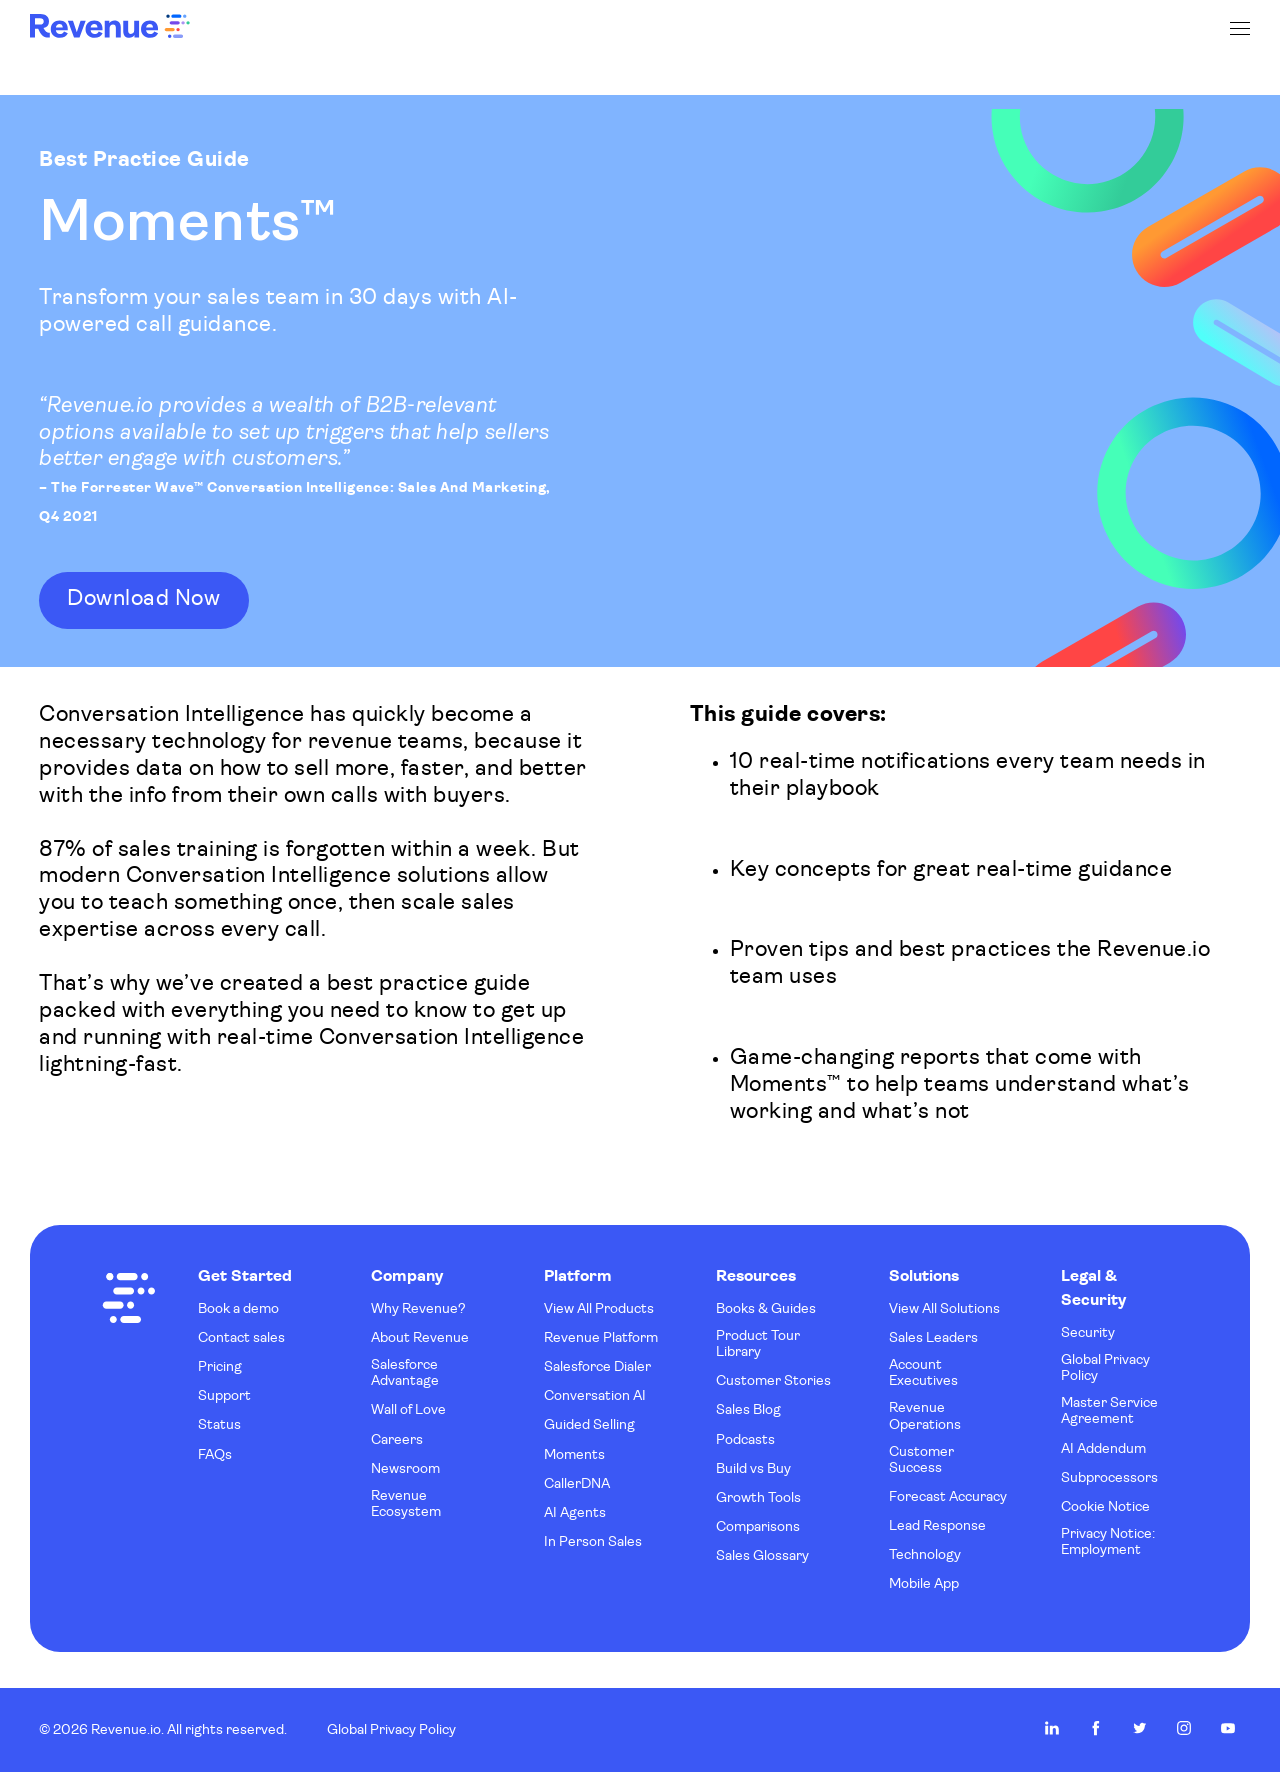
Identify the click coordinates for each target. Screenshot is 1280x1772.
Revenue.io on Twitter (1140, 1728)
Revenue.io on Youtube (1228, 1728)
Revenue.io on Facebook (1096, 1728)
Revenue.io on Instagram (1184, 1728)
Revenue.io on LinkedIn (1052, 1728)
